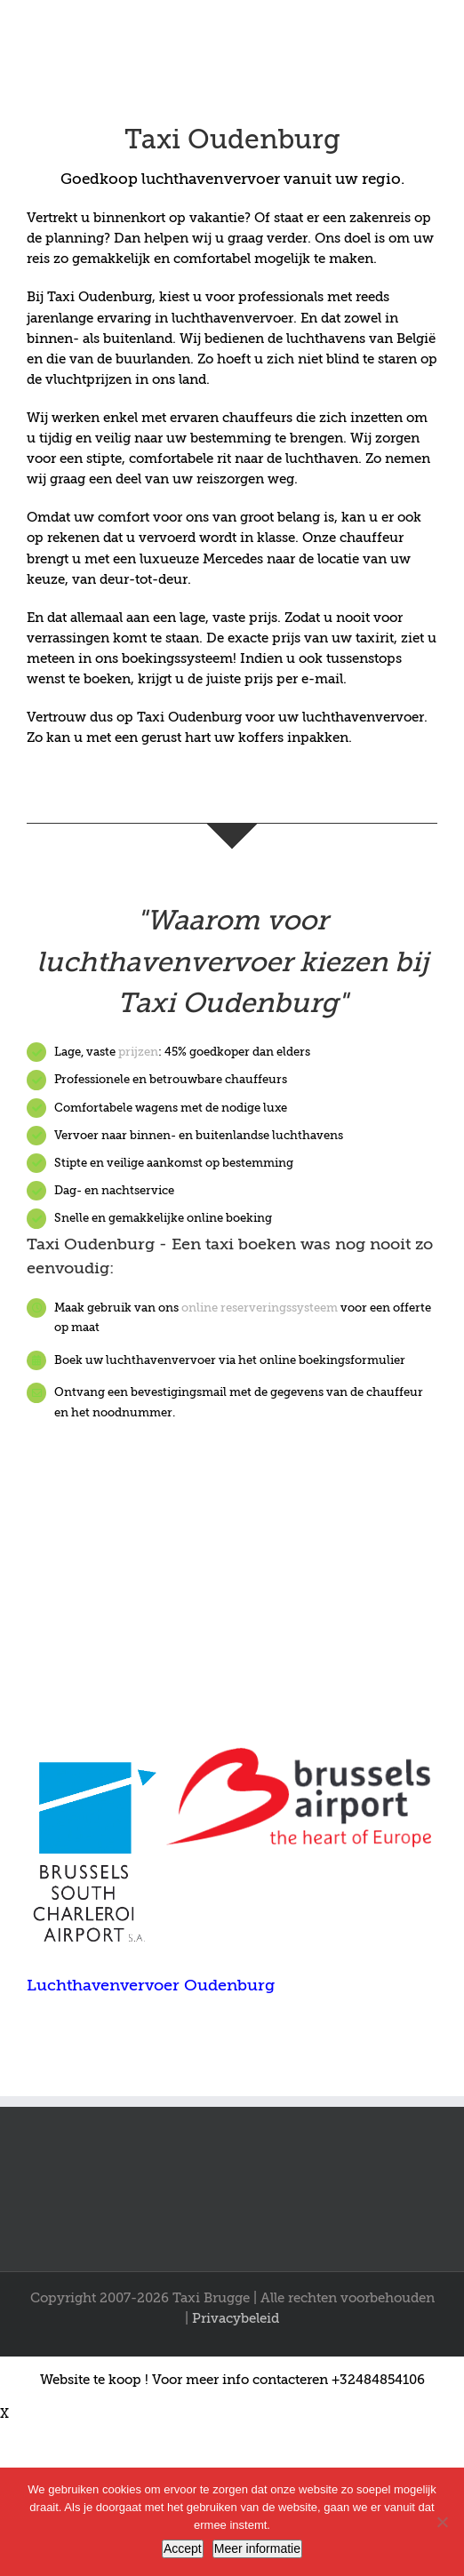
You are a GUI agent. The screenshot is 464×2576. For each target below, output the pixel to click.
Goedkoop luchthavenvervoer (170, 179)
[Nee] (442, 2522)
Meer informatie (257, 2548)
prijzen (138, 1051)
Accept (183, 2548)
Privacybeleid (235, 2318)
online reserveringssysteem (259, 1307)
